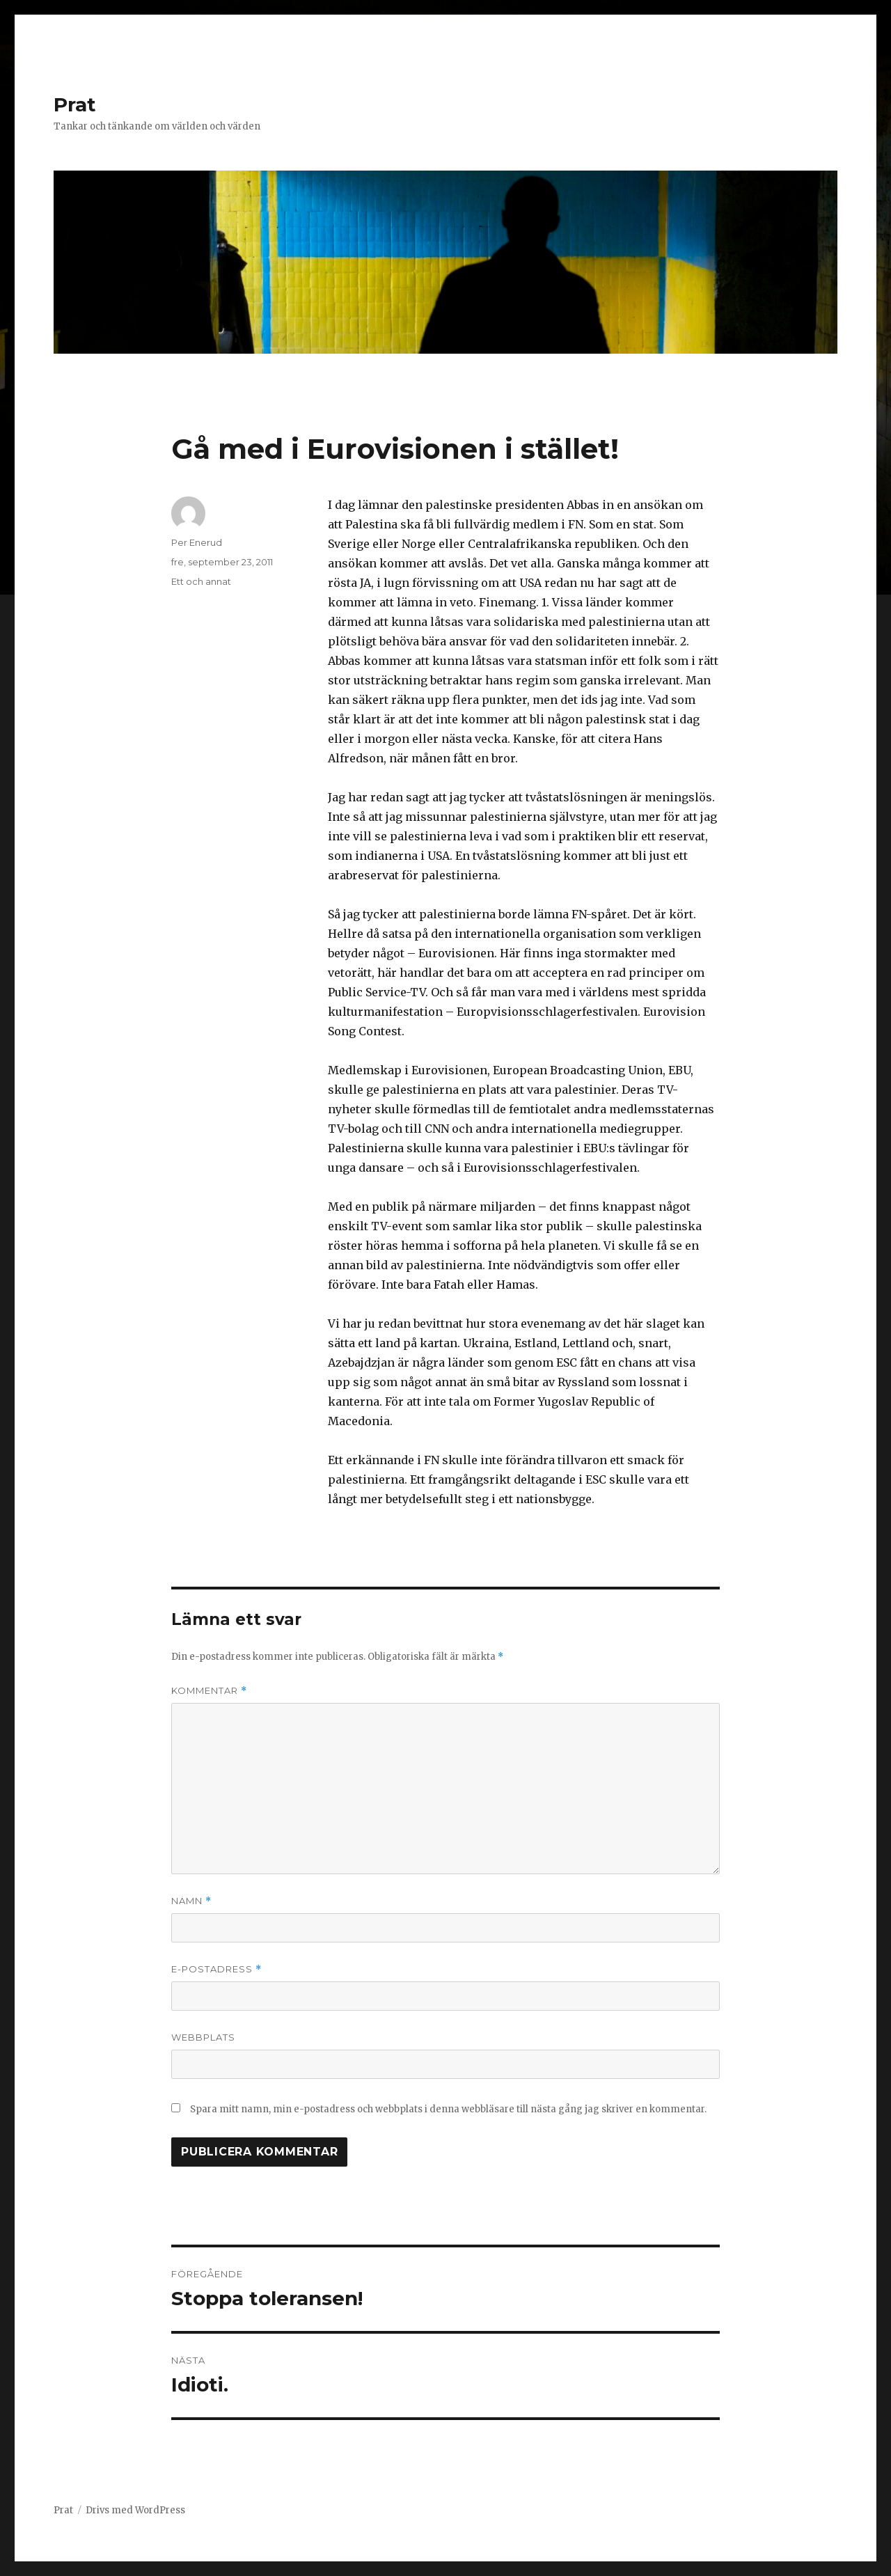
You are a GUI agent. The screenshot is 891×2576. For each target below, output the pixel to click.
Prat (75, 104)
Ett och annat (201, 581)
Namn (191, 1901)
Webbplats (203, 2037)
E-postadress (216, 1969)
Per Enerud (196, 542)
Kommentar (209, 1691)
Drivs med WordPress (135, 2510)
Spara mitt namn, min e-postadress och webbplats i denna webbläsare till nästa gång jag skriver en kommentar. (448, 2109)
